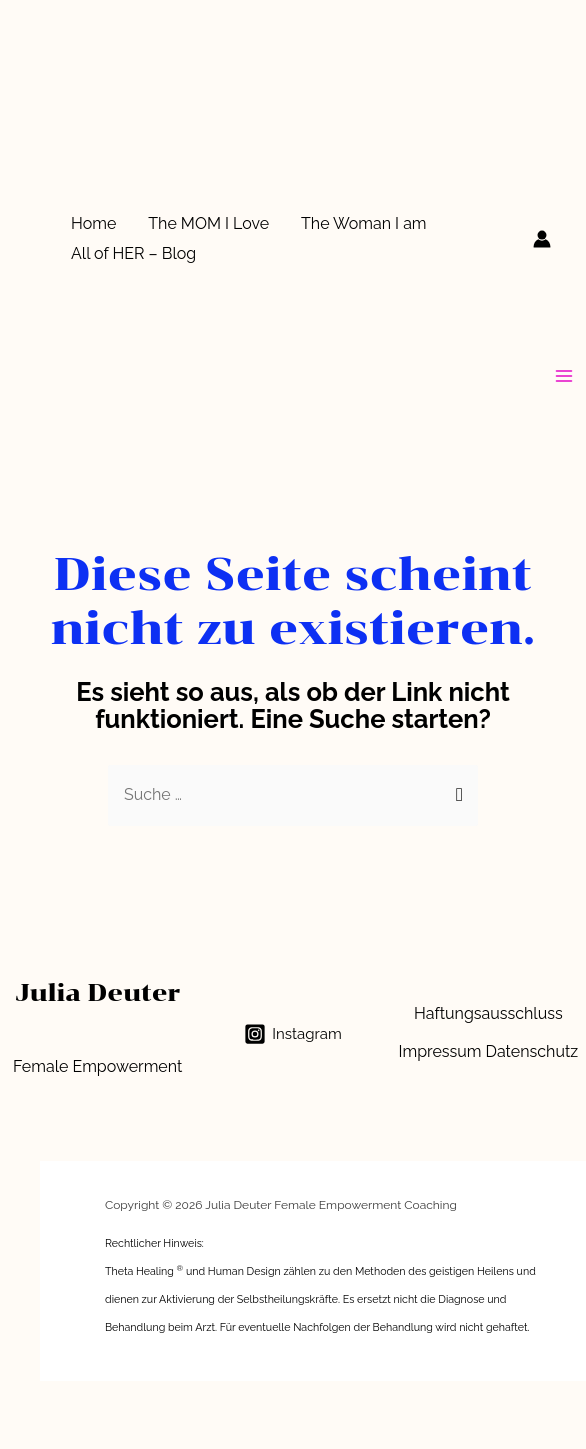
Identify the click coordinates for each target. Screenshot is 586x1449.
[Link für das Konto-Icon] (542, 239)
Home (93, 223)
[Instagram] (292, 1034)
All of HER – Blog (133, 253)
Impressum (440, 1051)
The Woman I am (364, 223)
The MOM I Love (208, 223)
